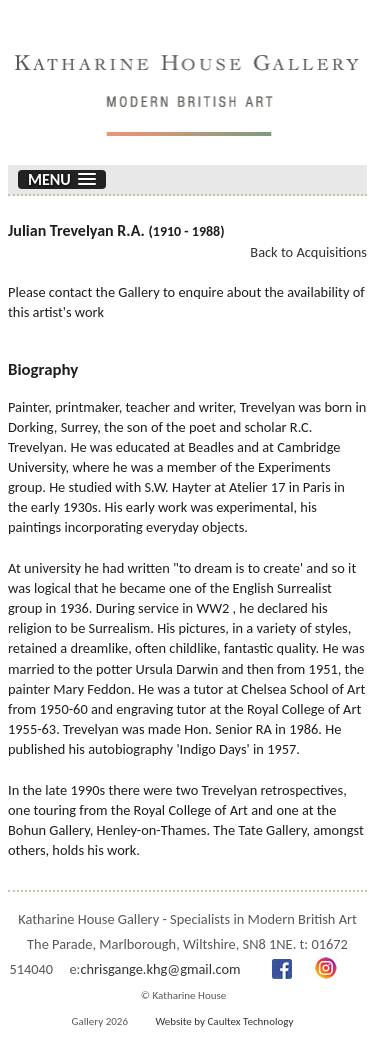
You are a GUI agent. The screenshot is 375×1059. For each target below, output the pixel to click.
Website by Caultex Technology (224, 1021)
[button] (62, 179)
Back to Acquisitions (308, 252)
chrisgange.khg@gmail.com (160, 969)
